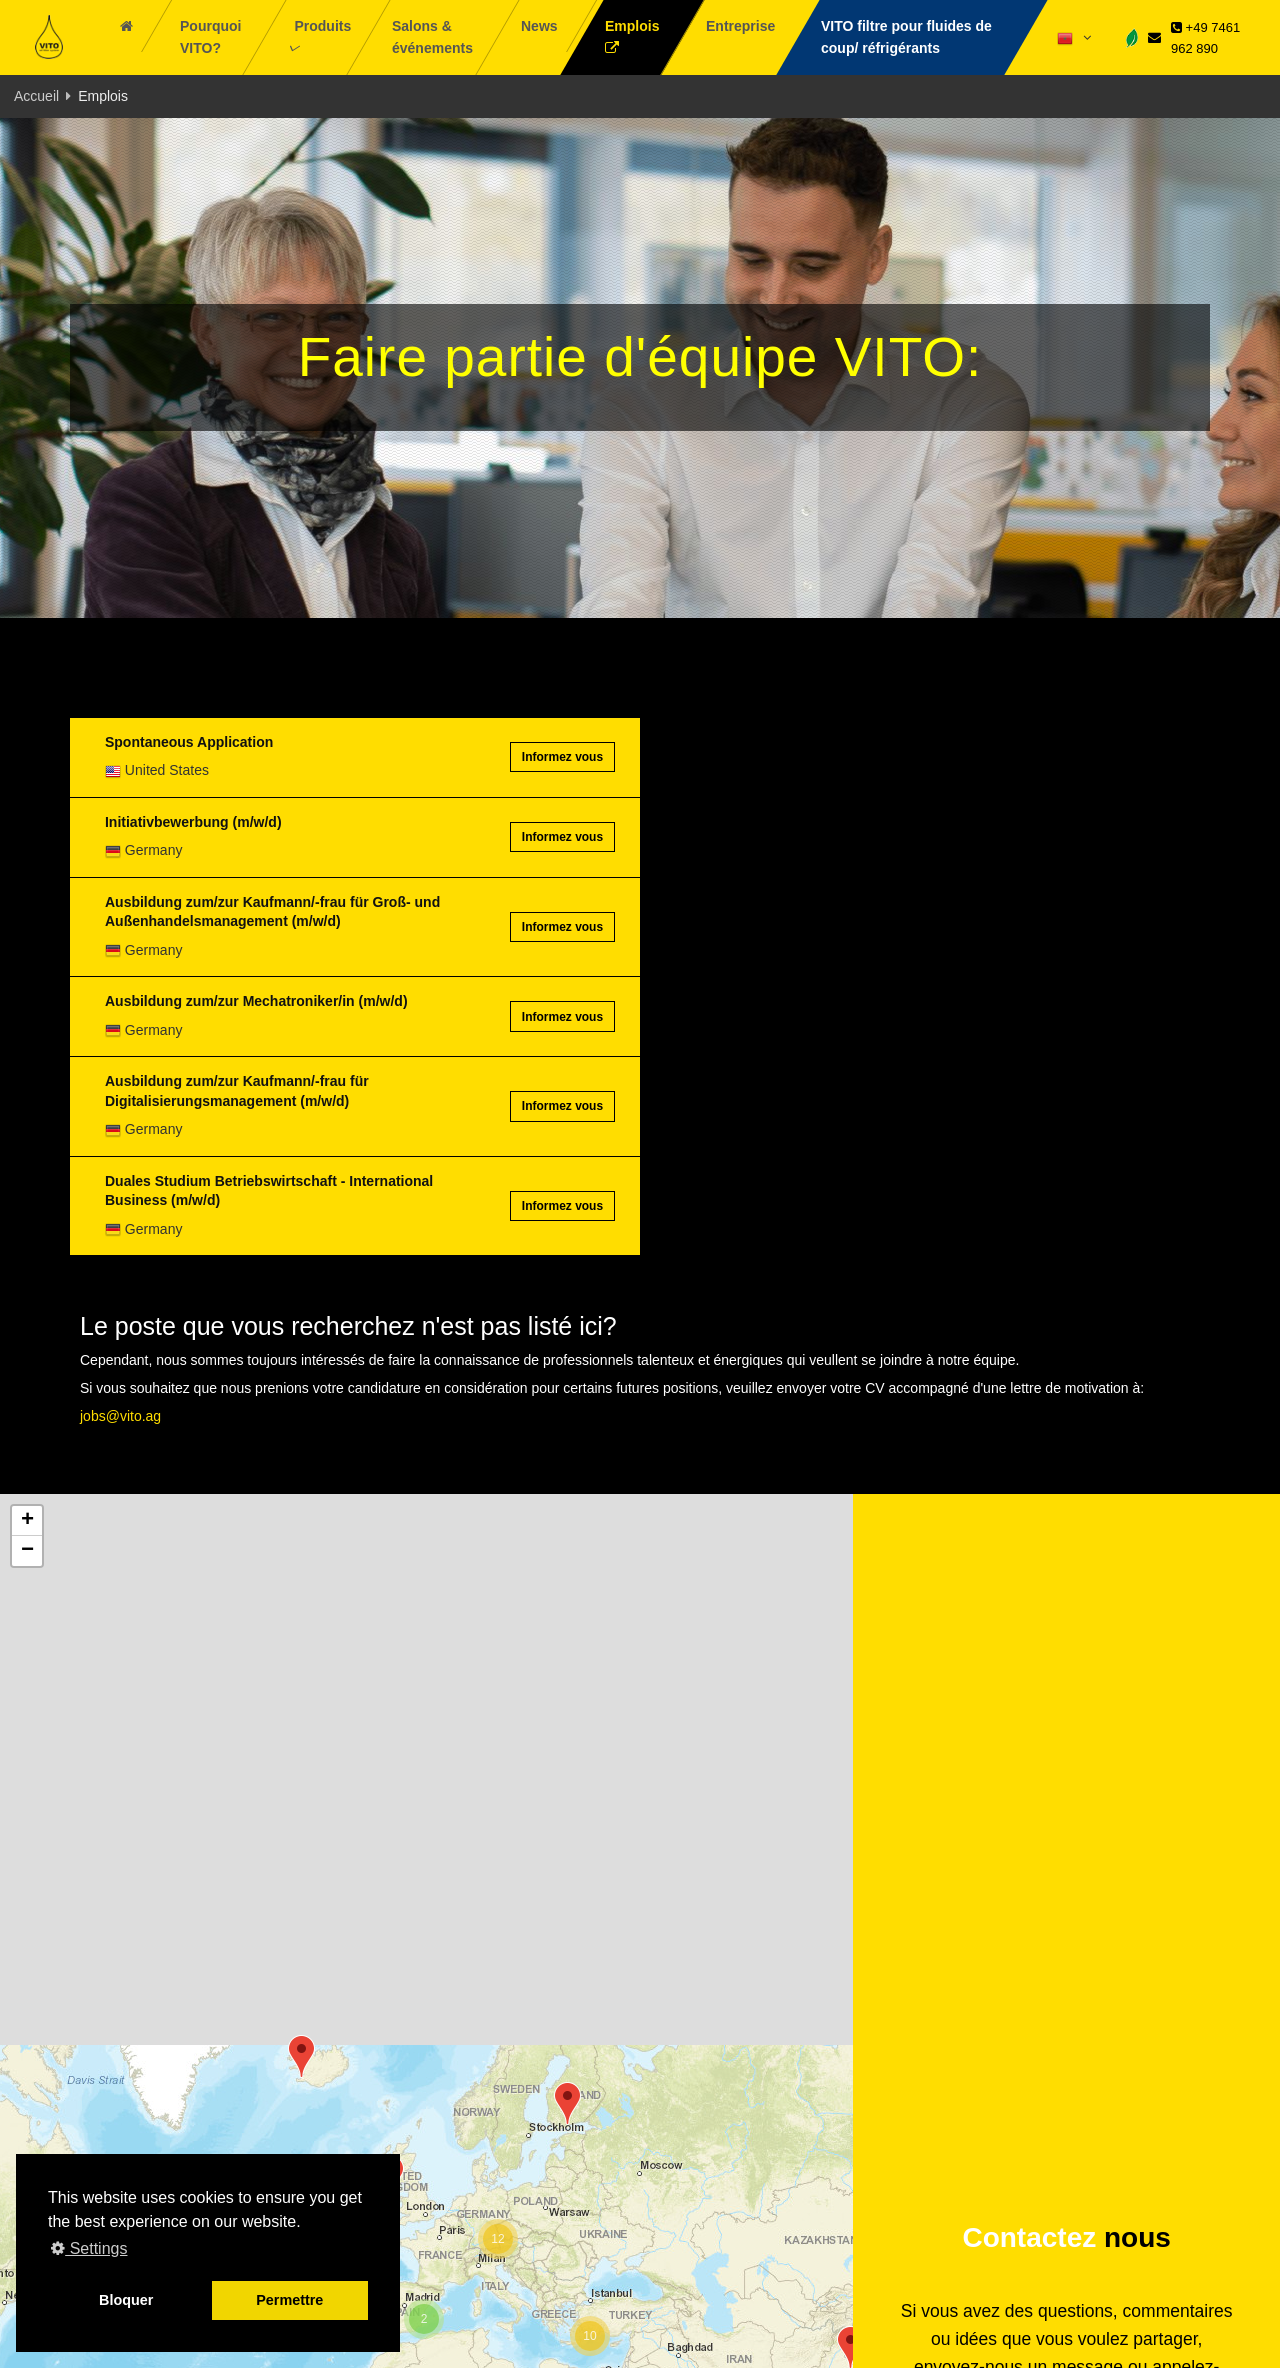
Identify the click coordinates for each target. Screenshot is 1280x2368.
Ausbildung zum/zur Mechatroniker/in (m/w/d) (256, 1001)
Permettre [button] (289, 2300)
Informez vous (562, 757)
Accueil (36, 96)
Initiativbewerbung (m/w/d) (193, 822)
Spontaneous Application (189, 742)
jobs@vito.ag (120, 1416)
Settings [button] (89, 2248)
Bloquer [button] (126, 2300)
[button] (567, 2103)
